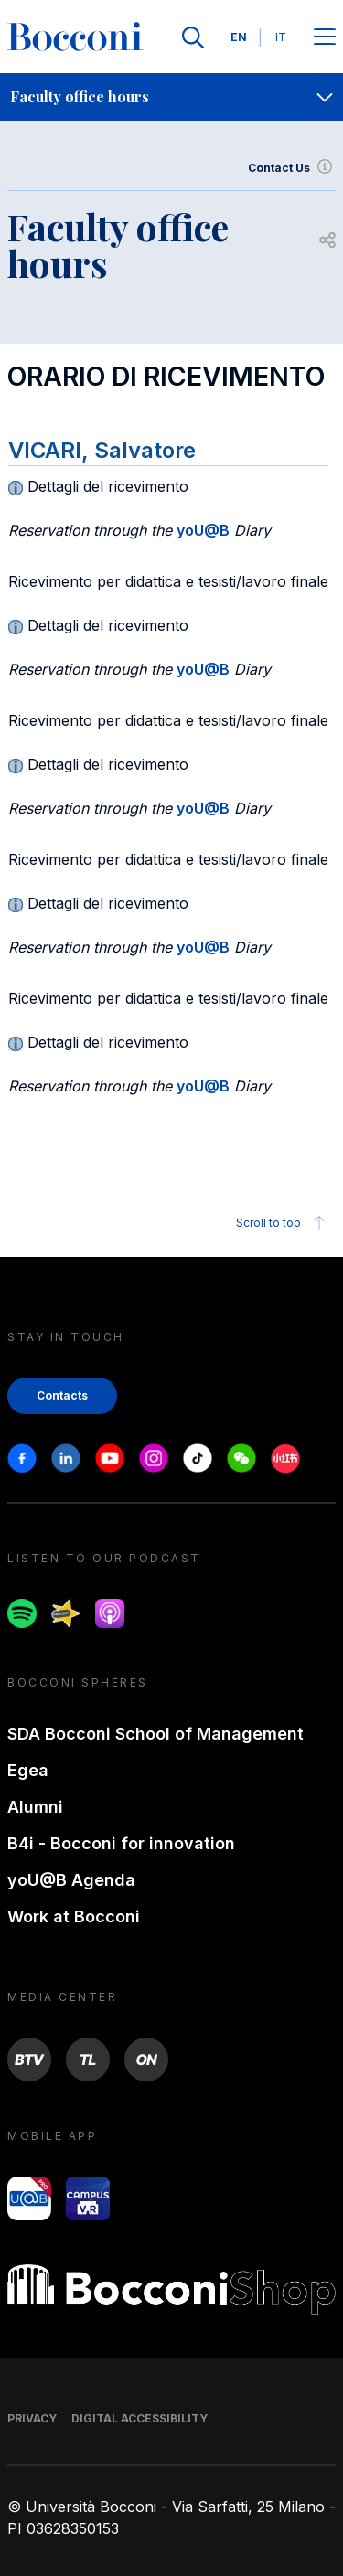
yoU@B (203, 530)
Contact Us (292, 168)
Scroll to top (283, 1223)
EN (238, 37)
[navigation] (171, 97)
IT (280, 37)
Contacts (62, 1395)
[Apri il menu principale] (325, 38)
